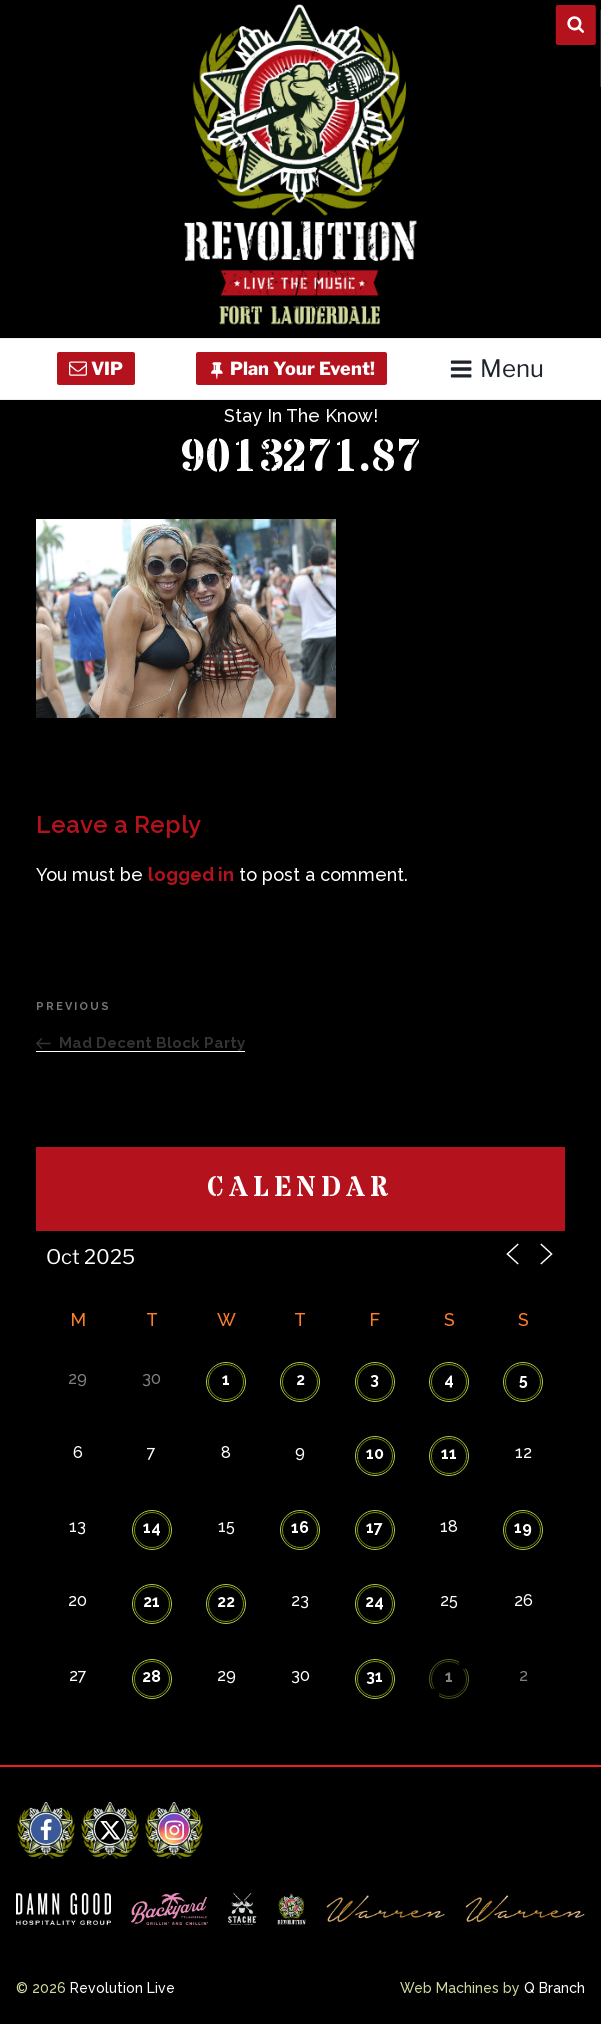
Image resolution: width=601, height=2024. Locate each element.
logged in (191, 874)
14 (152, 1527)
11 (449, 1453)
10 (375, 1453)
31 (374, 1676)
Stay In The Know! (301, 415)
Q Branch (554, 1988)
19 (523, 1527)
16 (300, 1527)
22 (226, 1601)
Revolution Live (122, 1988)
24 (374, 1601)
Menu (496, 368)
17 (374, 1527)
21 (151, 1601)
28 (151, 1676)
